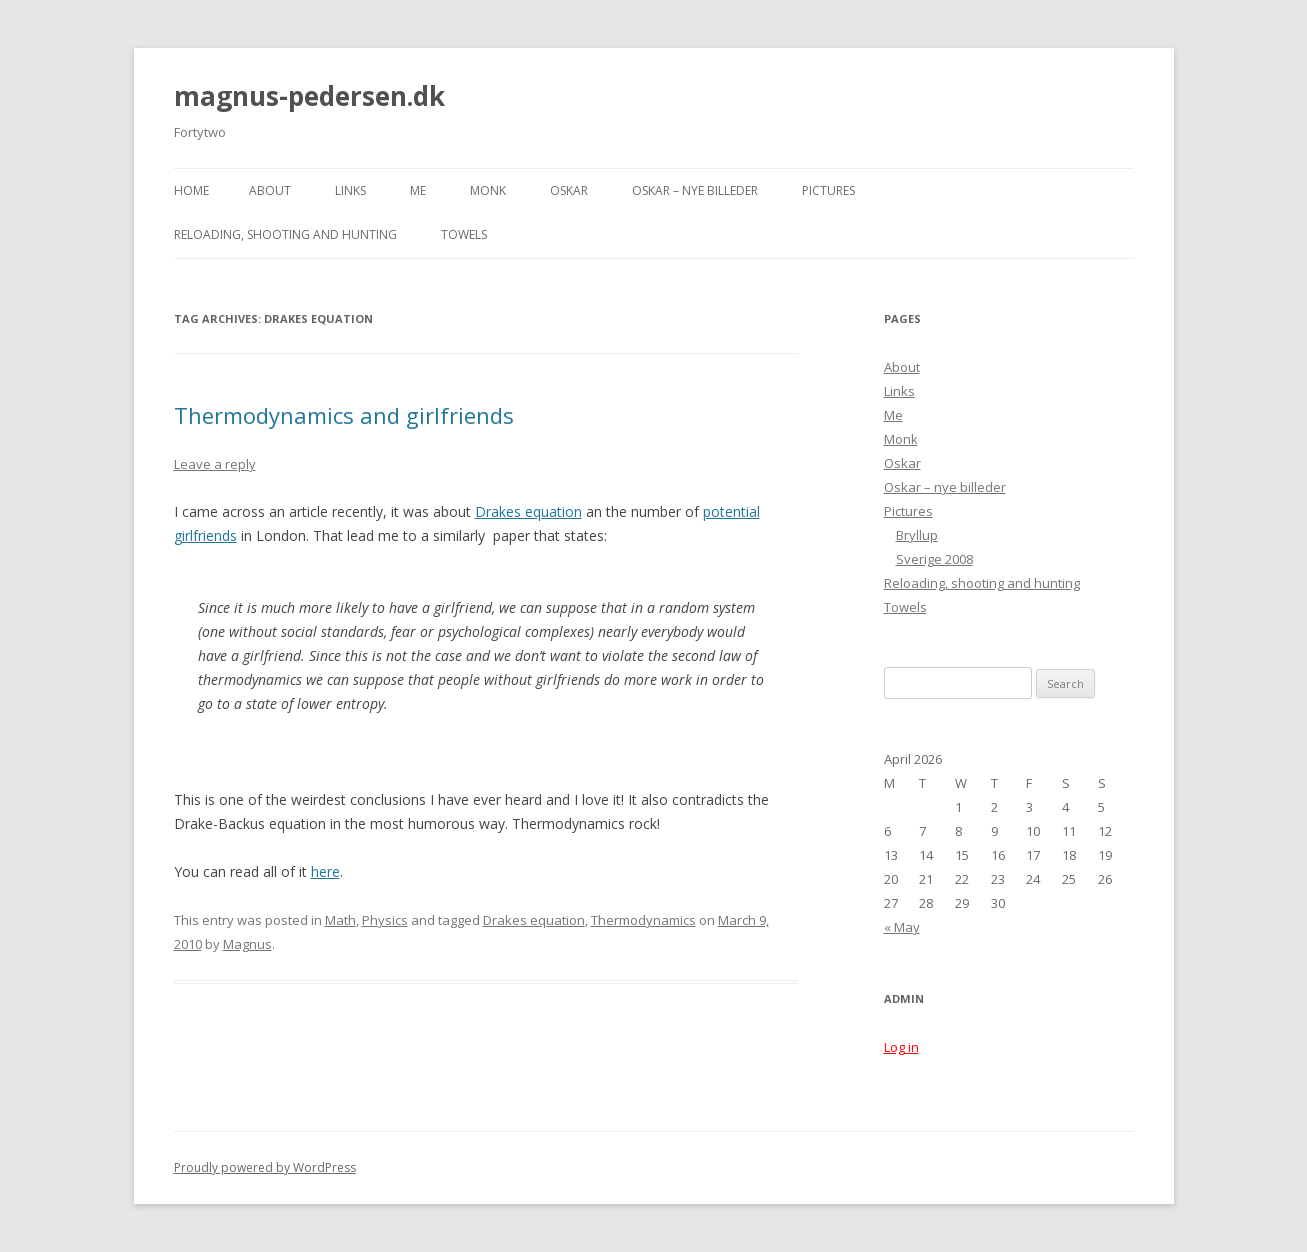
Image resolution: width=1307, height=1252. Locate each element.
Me (418, 190)
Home (191, 190)
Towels (464, 234)
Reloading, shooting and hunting (285, 234)
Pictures (828, 190)
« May (902, 927)
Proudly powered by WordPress (265, 1167)
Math (340, 920)
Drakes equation (528, 511)
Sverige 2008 (934, 559)
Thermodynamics (643, 920)
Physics (385, 920)
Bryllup (917, 535)
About (270, 190)
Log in (901, 1047)
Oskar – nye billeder (695, 190)
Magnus (247, 944)
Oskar (569, 190)
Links (350, 190)
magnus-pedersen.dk (309, 96)
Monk (488, 190)
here (325, 871)
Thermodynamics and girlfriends (344, 415)
